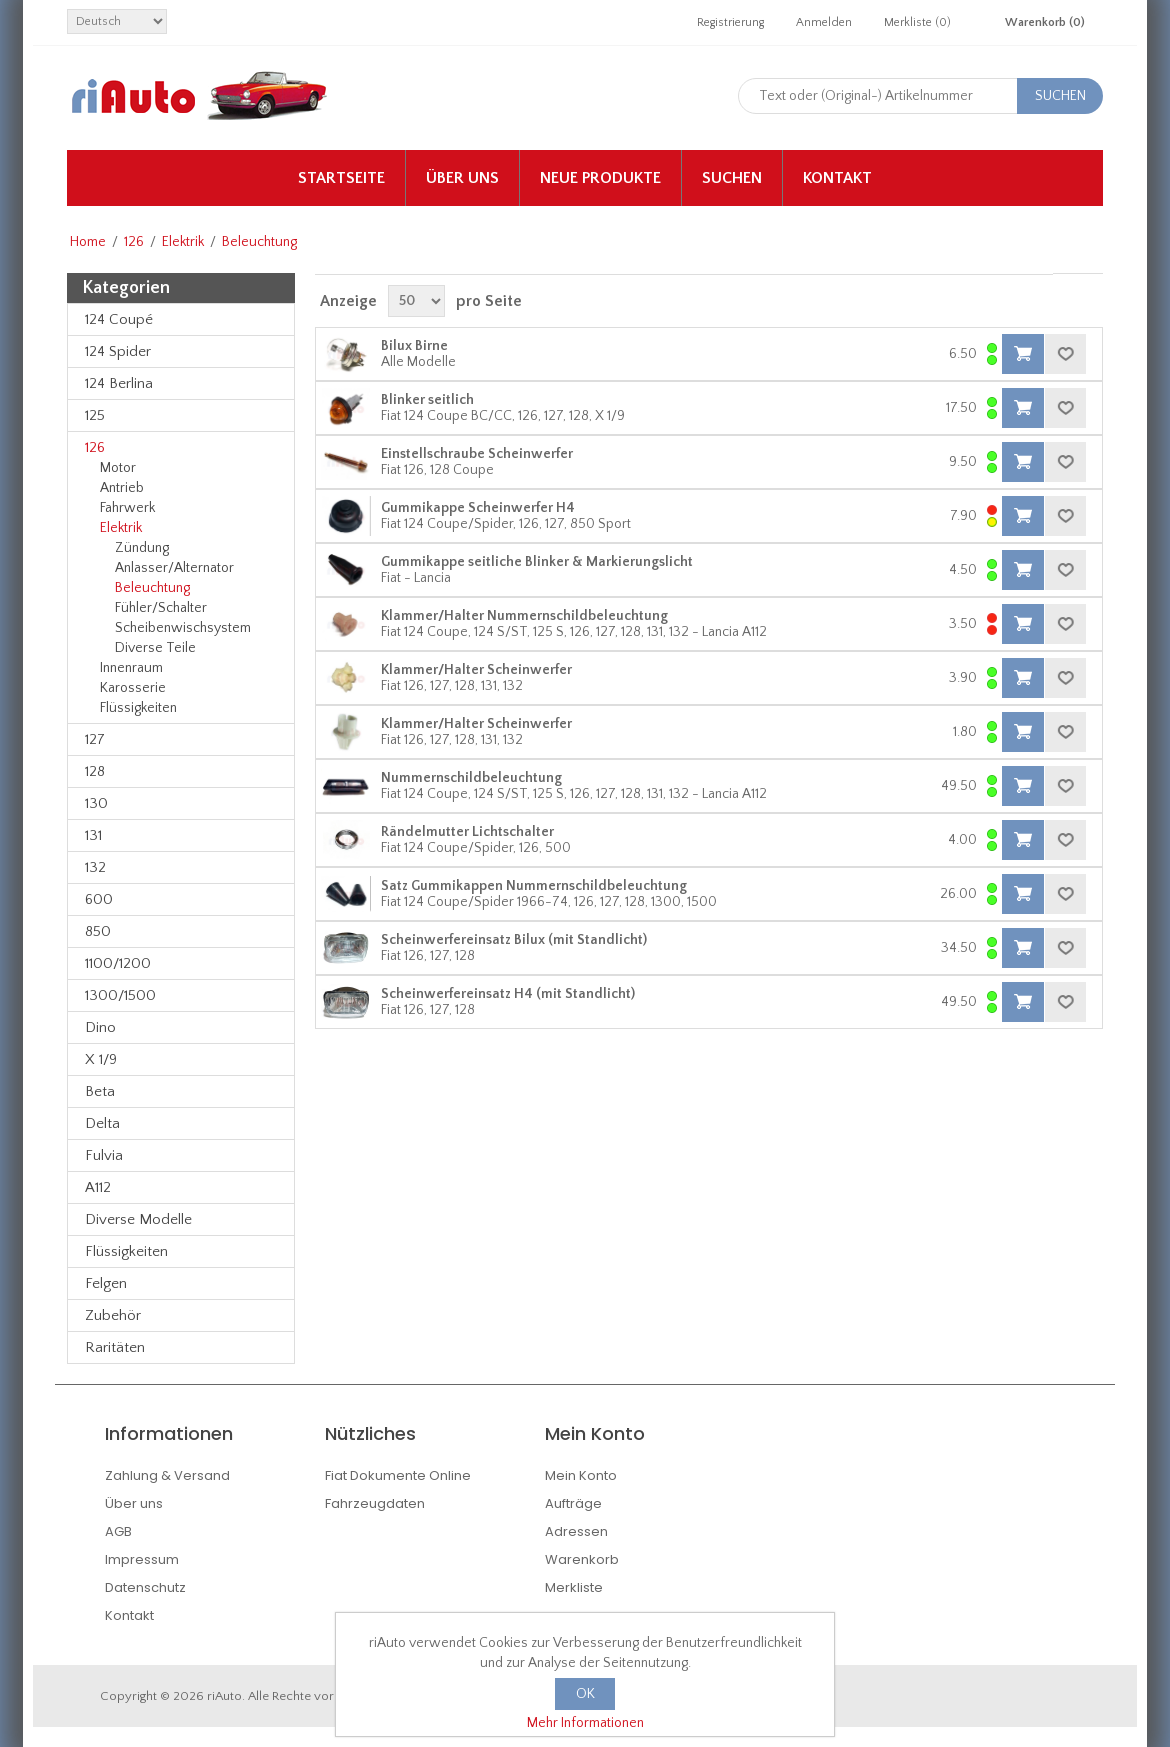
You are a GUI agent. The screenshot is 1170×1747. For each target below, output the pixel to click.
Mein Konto (581, 1475)
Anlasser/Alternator (174, 568)
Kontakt (837, 178)
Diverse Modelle (138, 1219)
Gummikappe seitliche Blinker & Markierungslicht (537, 562)
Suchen (732, 178)
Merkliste (574, 1587)
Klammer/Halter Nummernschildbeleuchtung (524, 616)
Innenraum (131, 668)
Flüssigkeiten (138, 708)
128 (95, 771)
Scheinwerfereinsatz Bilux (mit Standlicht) (514, 940)
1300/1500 (120, 995)
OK (585, 1694)
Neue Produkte (600, 178)
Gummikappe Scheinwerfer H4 (478, 508)
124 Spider (118, 351)
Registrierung (730, 22)
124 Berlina (119, 383)
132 (95, 867)
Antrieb (122, 488)
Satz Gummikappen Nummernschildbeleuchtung (534, 886)
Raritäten (115, 1347)
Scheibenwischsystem (183, 628)
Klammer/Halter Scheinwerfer (476, 670)
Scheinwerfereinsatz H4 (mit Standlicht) (508, 994)
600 (99, 899)
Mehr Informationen (585, 1723)
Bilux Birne (414, 346)
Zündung (142, 548)
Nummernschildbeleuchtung (471, 778)
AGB (118, 1531)
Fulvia (104, 1155)
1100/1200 (118, 963)
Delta (102, 1123)
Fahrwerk (127, 508)
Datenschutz (145, 1587)
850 (98, 931)
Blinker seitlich (427, 400)
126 (134, 242)
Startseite (341, 178)
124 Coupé (119, 319)
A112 (98, 1187)
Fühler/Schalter (161, 608)
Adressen (576, 1531)
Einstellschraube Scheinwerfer (477, 454)
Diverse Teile (155, 648)
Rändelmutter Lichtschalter (467, 832)
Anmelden (824, 22)
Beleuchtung (152, 588)
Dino (100, 1027)
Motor (118, 468)
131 (93, 835)
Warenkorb (582, 1559)
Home (88, 242)
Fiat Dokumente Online (398, 1475)
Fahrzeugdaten (375, 1503)
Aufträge (573, 1503)
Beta (100, 1091)
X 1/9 (101, 1059)
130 (96, 803)
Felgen (106, 1283)
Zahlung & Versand (167, 1475)
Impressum (142, 1559)
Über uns (462, 178)
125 (95, 415)
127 (95, 739)
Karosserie (133, 688)
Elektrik (183, 242)
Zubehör (113, 1315)
